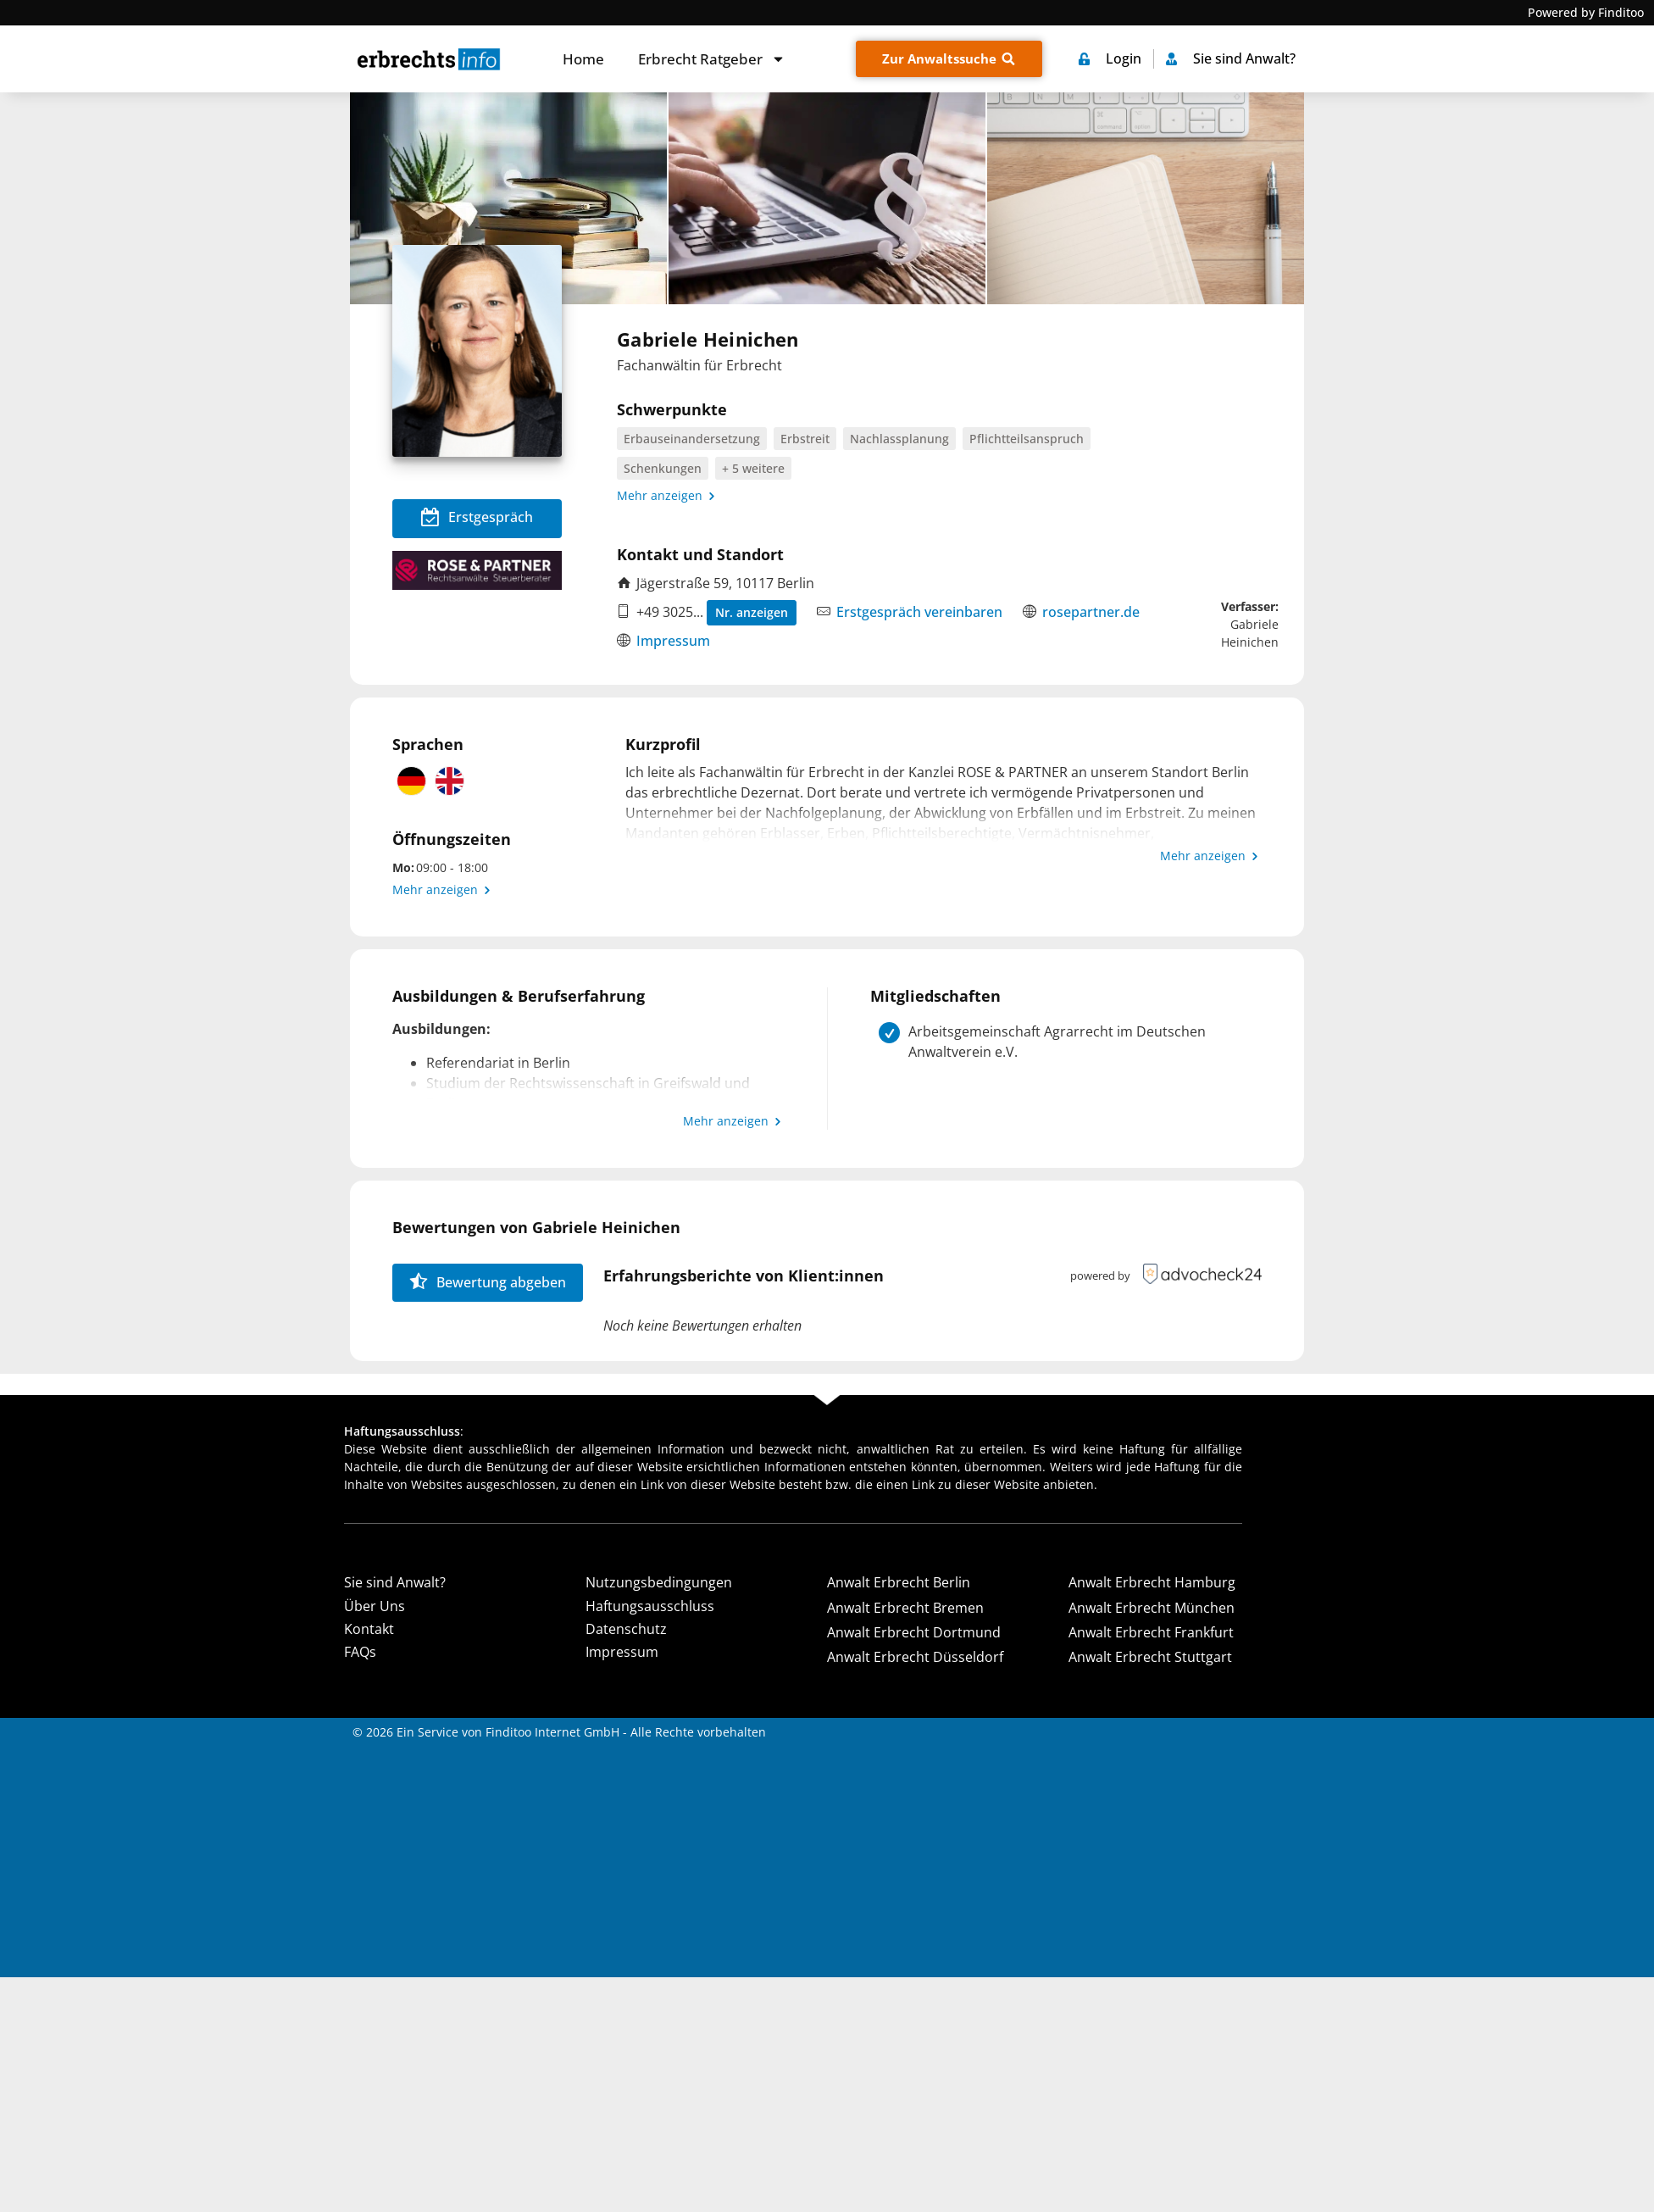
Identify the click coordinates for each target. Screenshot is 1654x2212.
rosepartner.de (1091, 612)
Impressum (673, 640)
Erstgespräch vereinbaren (919, 612)
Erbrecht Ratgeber (711, 59)
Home (583, 59)
